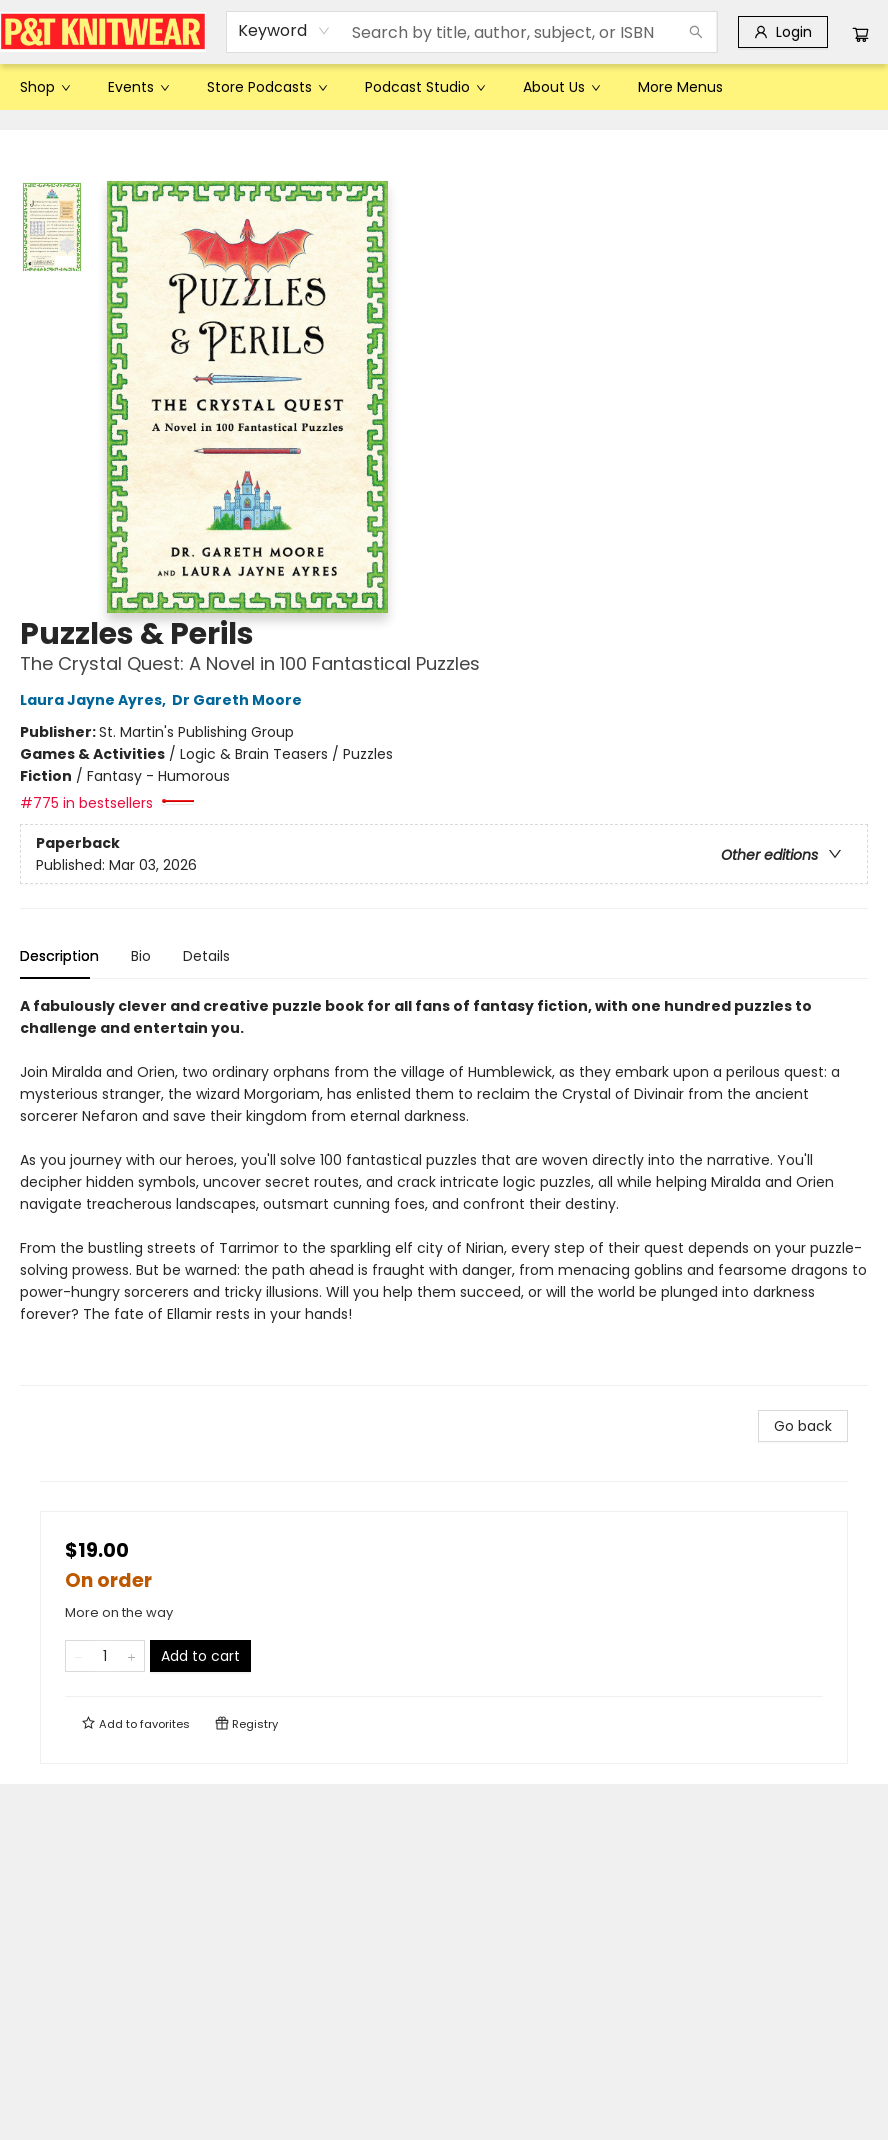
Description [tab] (59, 956)
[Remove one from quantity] (78, 1656)
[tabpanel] (444, 1190)
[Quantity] (105, 1656)
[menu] (444, 87)
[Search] (696, 32)
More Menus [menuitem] (680, 87)
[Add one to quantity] (131, 1656)
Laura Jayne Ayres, (96, 700)
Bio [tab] (141, 956)
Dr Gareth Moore (240, 700)
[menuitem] (44, 87)
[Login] (783, 32)
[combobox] (284, 31)
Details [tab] (206, 956)
